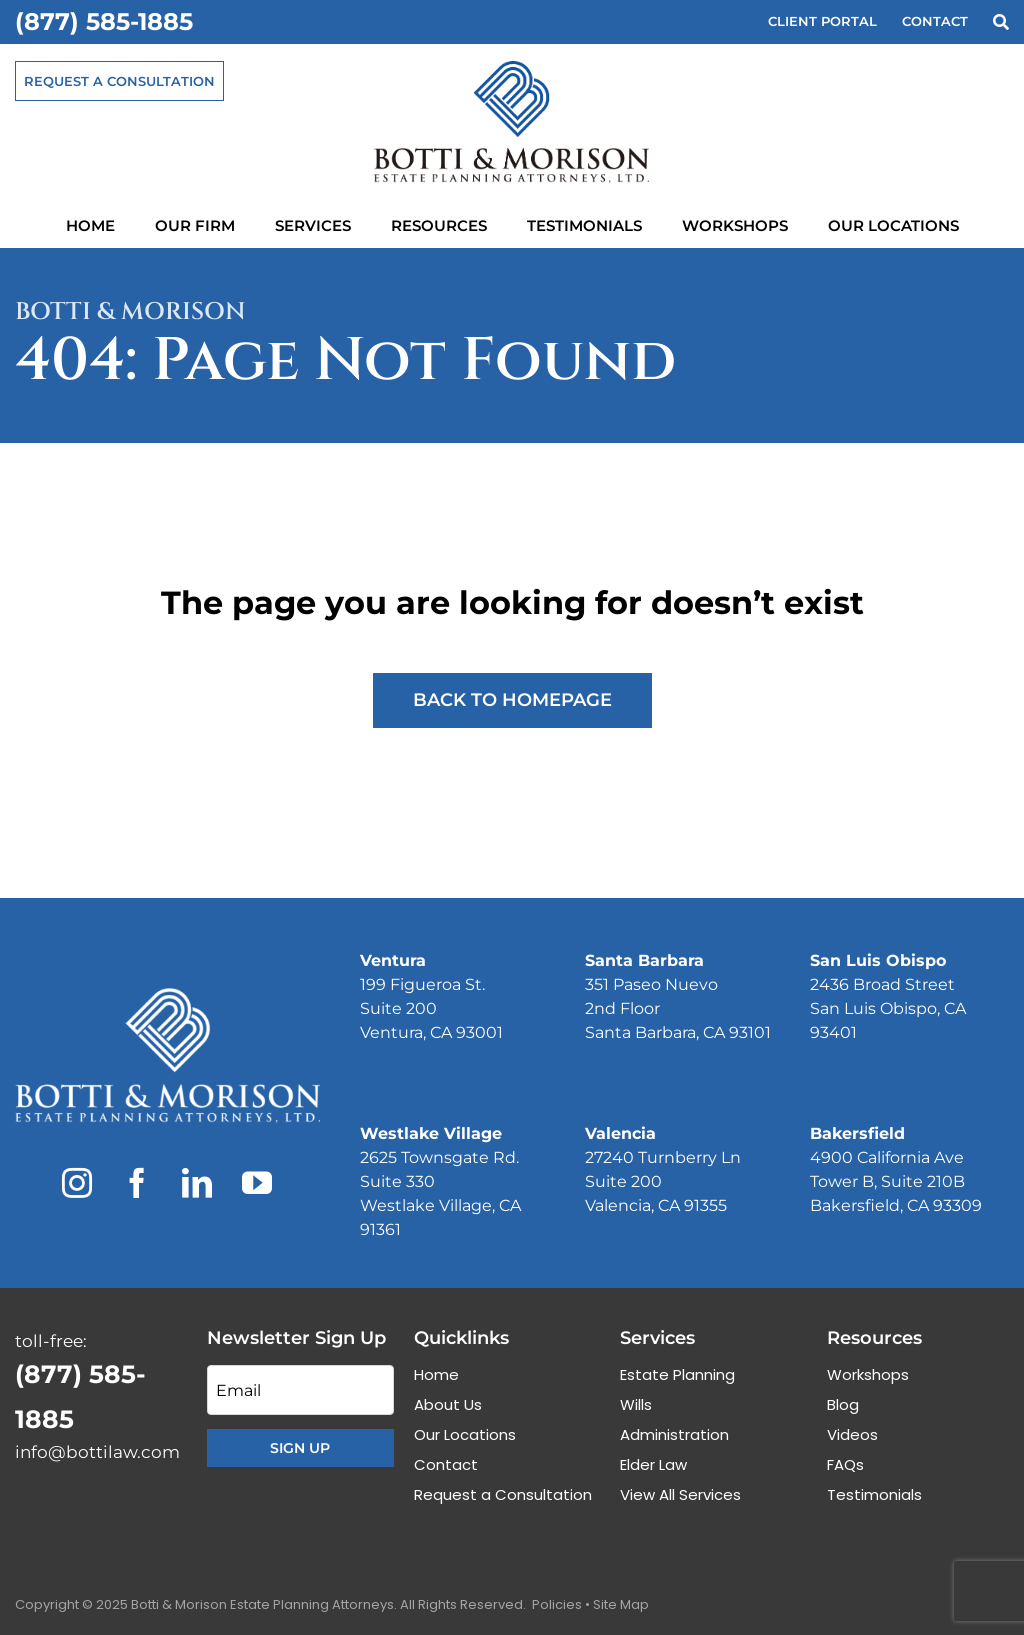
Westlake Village (431, 1133)
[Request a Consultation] (119, 81)
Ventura (393, 960)
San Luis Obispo (878, 960)
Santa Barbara (644, 960)
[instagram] (77, 1183)
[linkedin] (197, 1183)
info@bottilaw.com (97, 1452)
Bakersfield (857, 1133)
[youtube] (257, 1183)
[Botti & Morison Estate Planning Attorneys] (167, 995)
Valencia (620, 1133)
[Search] (1001, 22)
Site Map (621, 1604)
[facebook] (137, 1183)
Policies (557, 1604)
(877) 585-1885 (104, 21)
